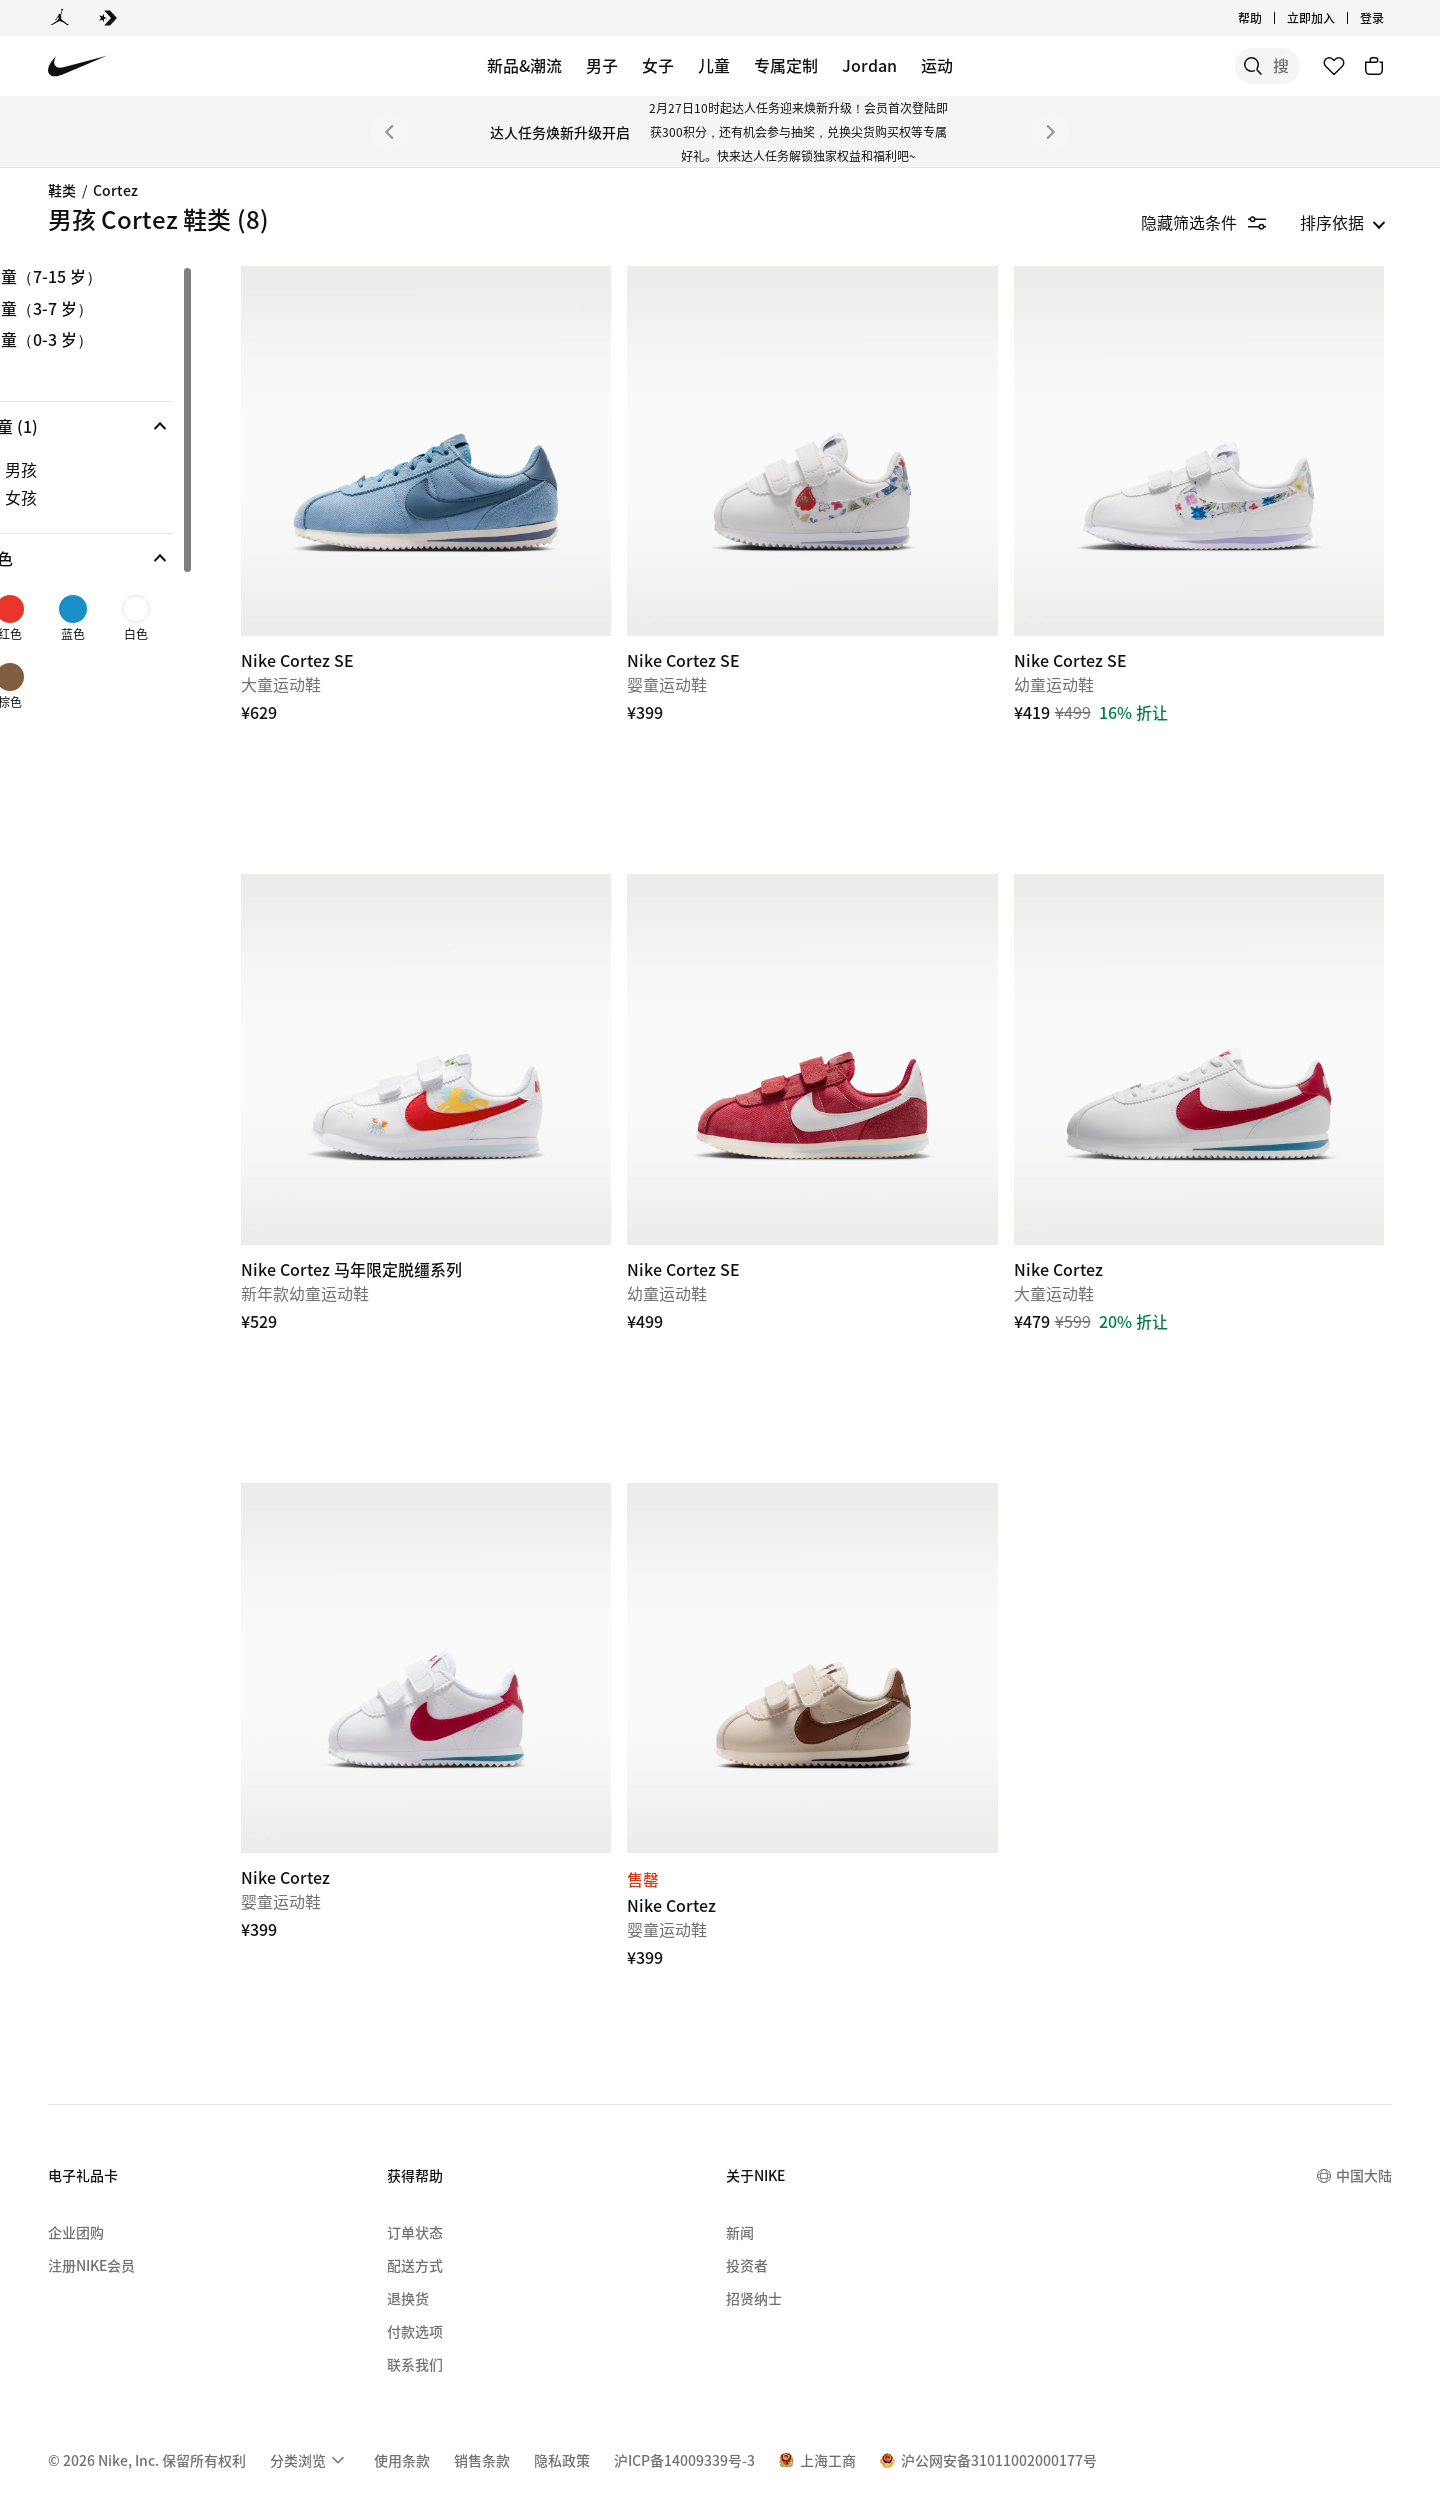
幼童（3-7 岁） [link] (106, 309)
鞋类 (62, 190)
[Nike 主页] (77, 66)
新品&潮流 (524, 65)
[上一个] (389, 132)
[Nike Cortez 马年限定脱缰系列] (482, 1026)
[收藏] (1334, 66)
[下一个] (1051, 132)
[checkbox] (140, 469)
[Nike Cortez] (1210, 1026)
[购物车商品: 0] (1374, 66)
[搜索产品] (1230, 66)
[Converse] (108, 18)
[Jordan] (60, 18)
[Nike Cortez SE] (482, 440)
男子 (602, 65)
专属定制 (786, 65)
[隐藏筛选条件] (1217, 222)
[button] (144, 426)
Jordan (869, 65)
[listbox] (1343, 222)
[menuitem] (310, 2393)
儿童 (714, 65)
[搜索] (1150, 66)
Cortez (115, 190)
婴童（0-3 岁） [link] (106, 340)
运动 (937, 65)
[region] (130, 499)
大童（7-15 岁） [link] (110, 277)
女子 (658, 65)
